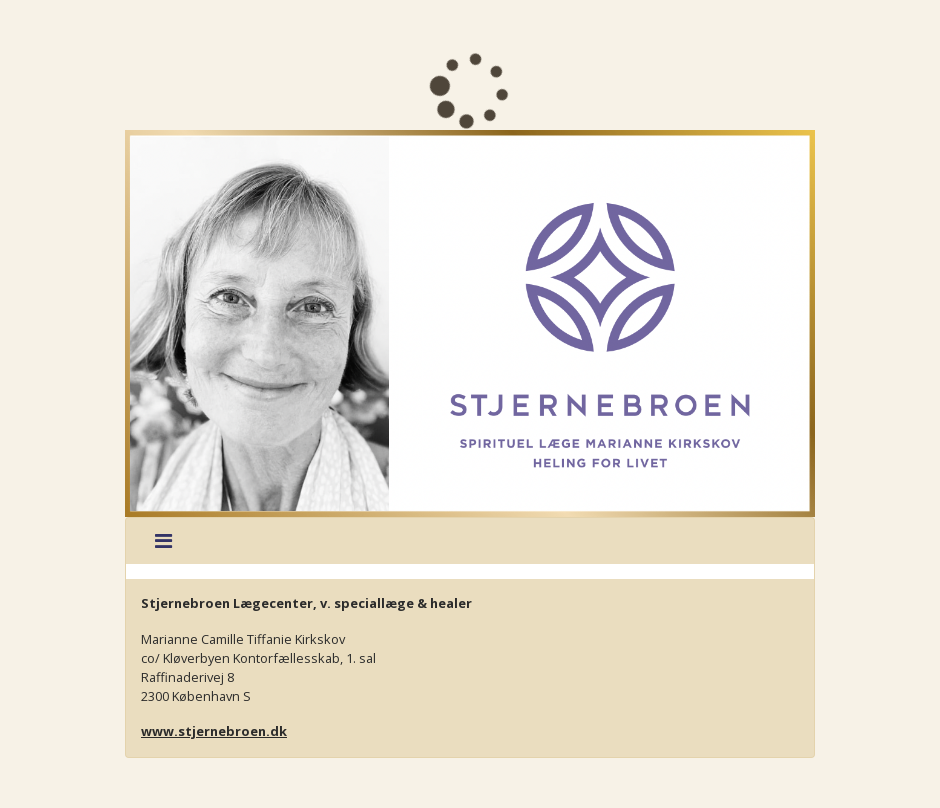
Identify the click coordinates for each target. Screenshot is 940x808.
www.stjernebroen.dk (214, 731)
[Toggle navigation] (163, 541)
